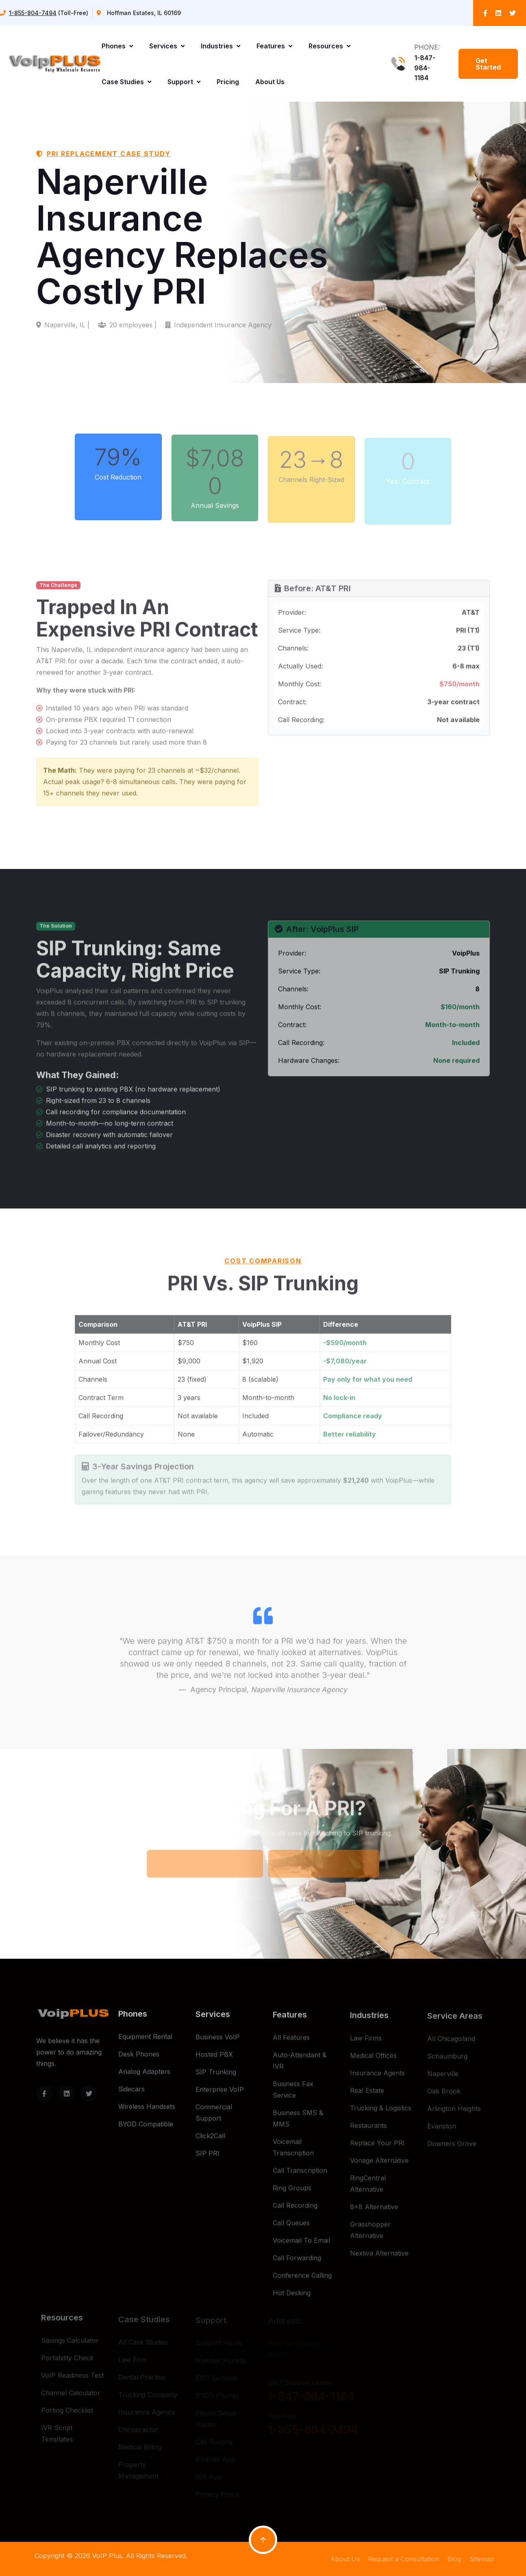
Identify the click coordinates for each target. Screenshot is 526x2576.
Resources (329, 46)
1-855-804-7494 (33, 12)
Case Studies (126, 82)
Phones (117, 46)
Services (167, 46)
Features (274, 46)
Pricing (228, 82)
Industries (220, 46)
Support (183, 82)
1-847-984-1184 (424, 68)
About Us (270, 82)
